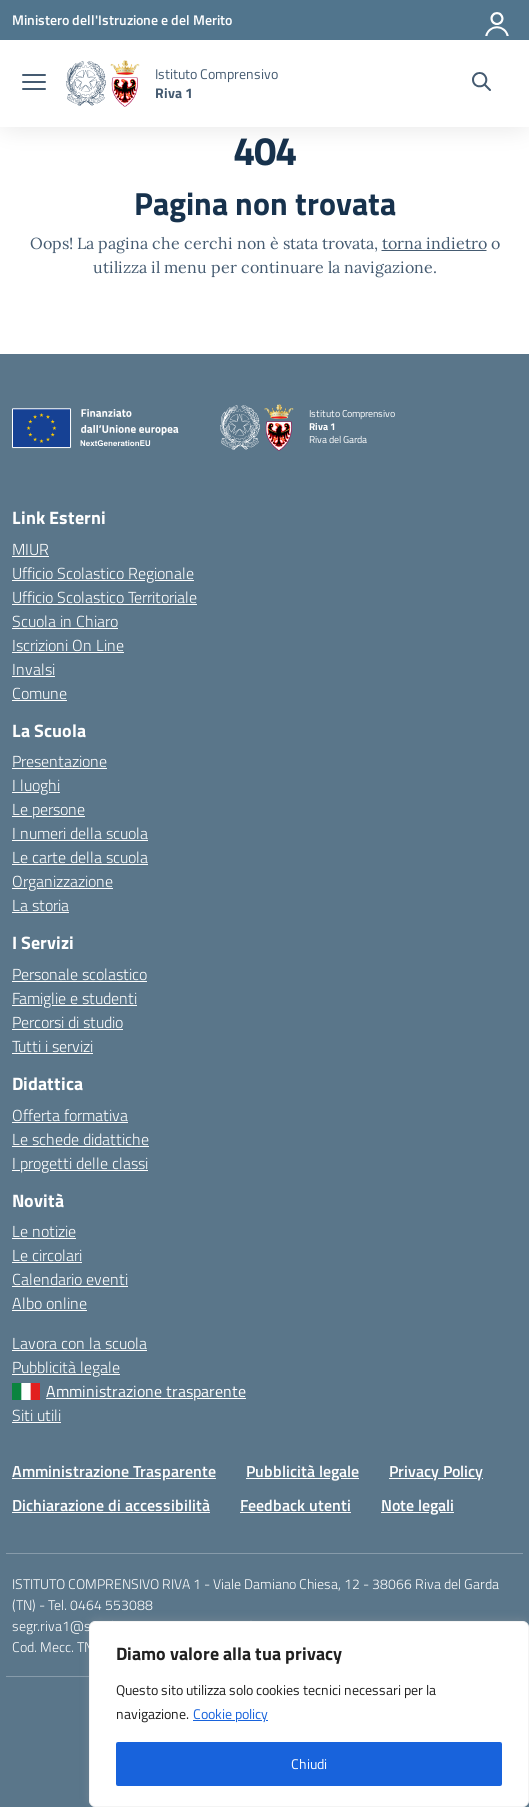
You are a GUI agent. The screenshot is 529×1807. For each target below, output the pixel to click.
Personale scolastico (79, 974)
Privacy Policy (436, 1471)
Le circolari (47, 1255)
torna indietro (434, 243)
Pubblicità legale (66, 1367)
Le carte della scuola (80, 857)
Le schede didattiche (80, 1139)
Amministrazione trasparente (146, 1391)
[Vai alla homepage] (103, 83)
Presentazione (59, 761)
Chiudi (309, 1763)
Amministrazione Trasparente (114, 1471)
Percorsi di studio (67, 1022)
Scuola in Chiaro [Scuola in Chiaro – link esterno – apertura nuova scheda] (65, 621)
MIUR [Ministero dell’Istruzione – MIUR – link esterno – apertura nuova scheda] (30, 549)
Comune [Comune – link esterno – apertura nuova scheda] (39, 693)
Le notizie (44, 1231)
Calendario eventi (70, 1279)
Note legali (417, 1505)
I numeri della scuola (80, 833)
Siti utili (36, 1415)
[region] (309, 1714)
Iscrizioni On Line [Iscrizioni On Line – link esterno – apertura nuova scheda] (68, 645)
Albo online (49, 1303)
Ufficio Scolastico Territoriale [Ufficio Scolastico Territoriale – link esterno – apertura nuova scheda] (104, 597)
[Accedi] (498, 20)
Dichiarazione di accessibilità (111, 1505)
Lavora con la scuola (79, 1343)
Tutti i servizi (52, 1046)
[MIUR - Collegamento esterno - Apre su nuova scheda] (122, 19)
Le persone (48, 809)
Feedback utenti (295, 1505)
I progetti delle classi (80, 1163)
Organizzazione (62, 881)
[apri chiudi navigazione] (34, 84)
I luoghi (36, 785)
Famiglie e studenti (74, 998)
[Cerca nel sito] (481, 84)
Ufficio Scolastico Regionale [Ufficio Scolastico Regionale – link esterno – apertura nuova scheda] (103, 573)
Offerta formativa (70, 1115)
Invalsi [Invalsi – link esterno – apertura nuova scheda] (33, 669)
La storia (40, 905)
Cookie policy (230, 1713)
